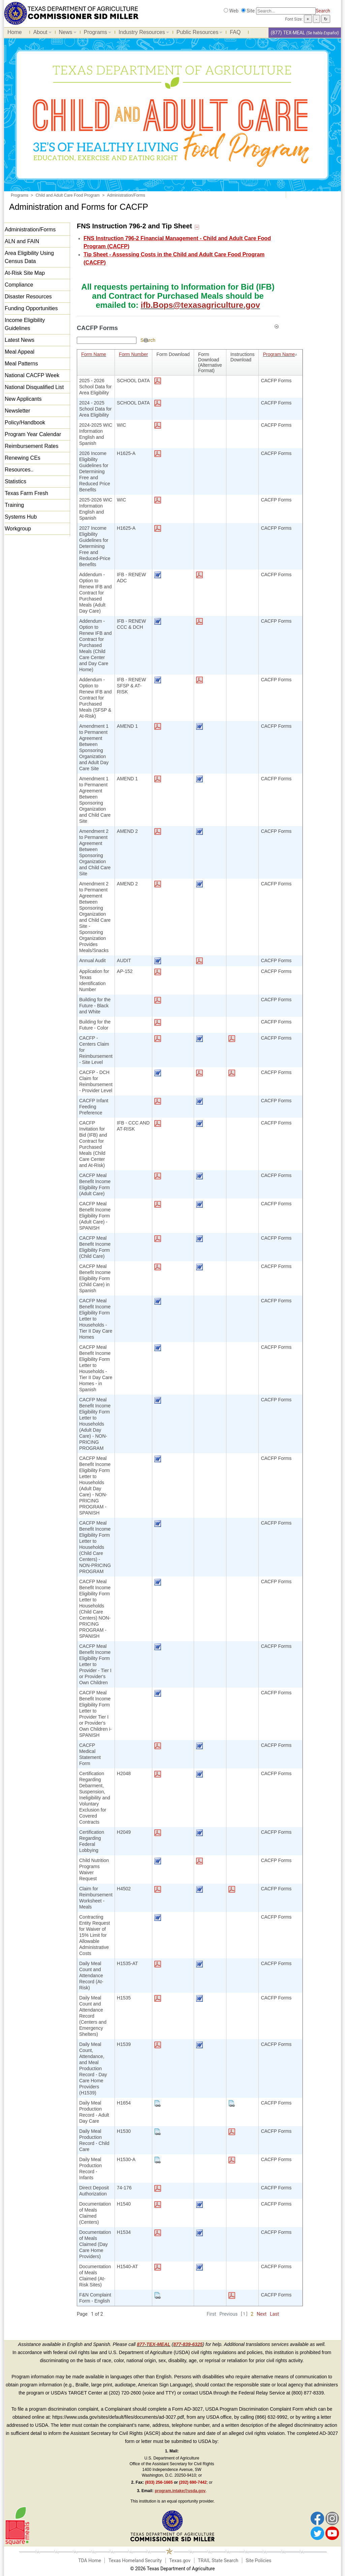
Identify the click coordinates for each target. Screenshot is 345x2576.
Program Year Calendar (33, 434)
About (41, 33)
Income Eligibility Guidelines (25, 324)
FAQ (235, 32)
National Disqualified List (34, 387)
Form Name (93, 354)
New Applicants (23, 399)
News (66, 33)
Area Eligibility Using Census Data (29, 257)
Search (323, 10)
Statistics (15, 481)
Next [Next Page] (261, 2314)
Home (14, 32)
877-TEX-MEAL (153, 2344)
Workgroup (18, 528)
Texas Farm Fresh (26, 493)
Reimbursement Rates (31, 446)
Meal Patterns (21, 363)
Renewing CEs (22, 458)
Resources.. (19, 469)
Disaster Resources (28, 296)
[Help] (146, 340)
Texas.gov (179, 2560)
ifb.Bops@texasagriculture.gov (200, 304)
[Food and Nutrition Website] (71, 12)
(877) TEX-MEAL (288, 32)
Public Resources (198, 33)
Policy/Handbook (25, 422)
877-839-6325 (187, 2344)
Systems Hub (21, 517)
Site (251, 10)
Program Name (280, 354)
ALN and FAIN (22, 241)
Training (14, 505)
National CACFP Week (32, 375)
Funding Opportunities (31, 308)
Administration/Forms (30, 229)
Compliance (19, 285)
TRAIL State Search (218, 2560)
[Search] (286, 10)
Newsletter (17, 411)
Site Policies (258, 2560)
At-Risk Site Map (25, 273)
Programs (96, 33)
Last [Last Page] (274, 2314)
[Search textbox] (106, 340)
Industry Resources (142, 33)
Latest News (19, 340)
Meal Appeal (19, 352)
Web (234, 10)
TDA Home (89, 2560)
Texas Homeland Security (135, 2560)
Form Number (133, 354)
